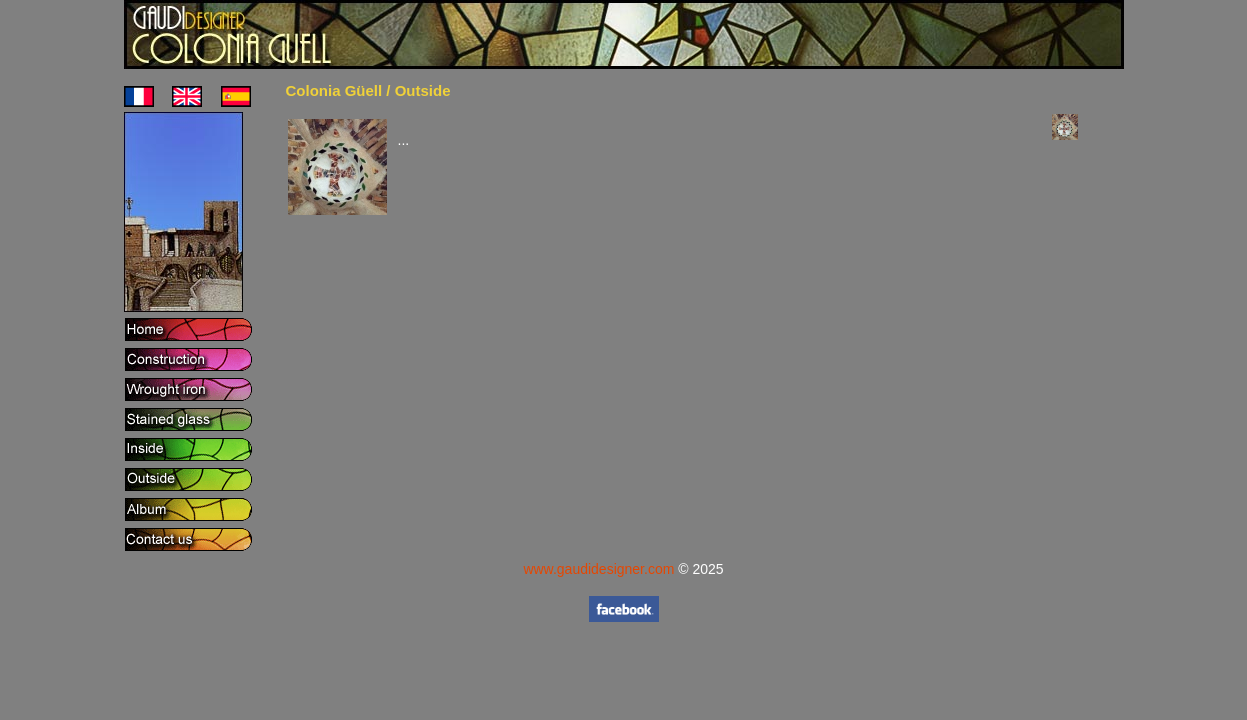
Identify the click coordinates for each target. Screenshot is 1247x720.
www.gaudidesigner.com (598, 569)
